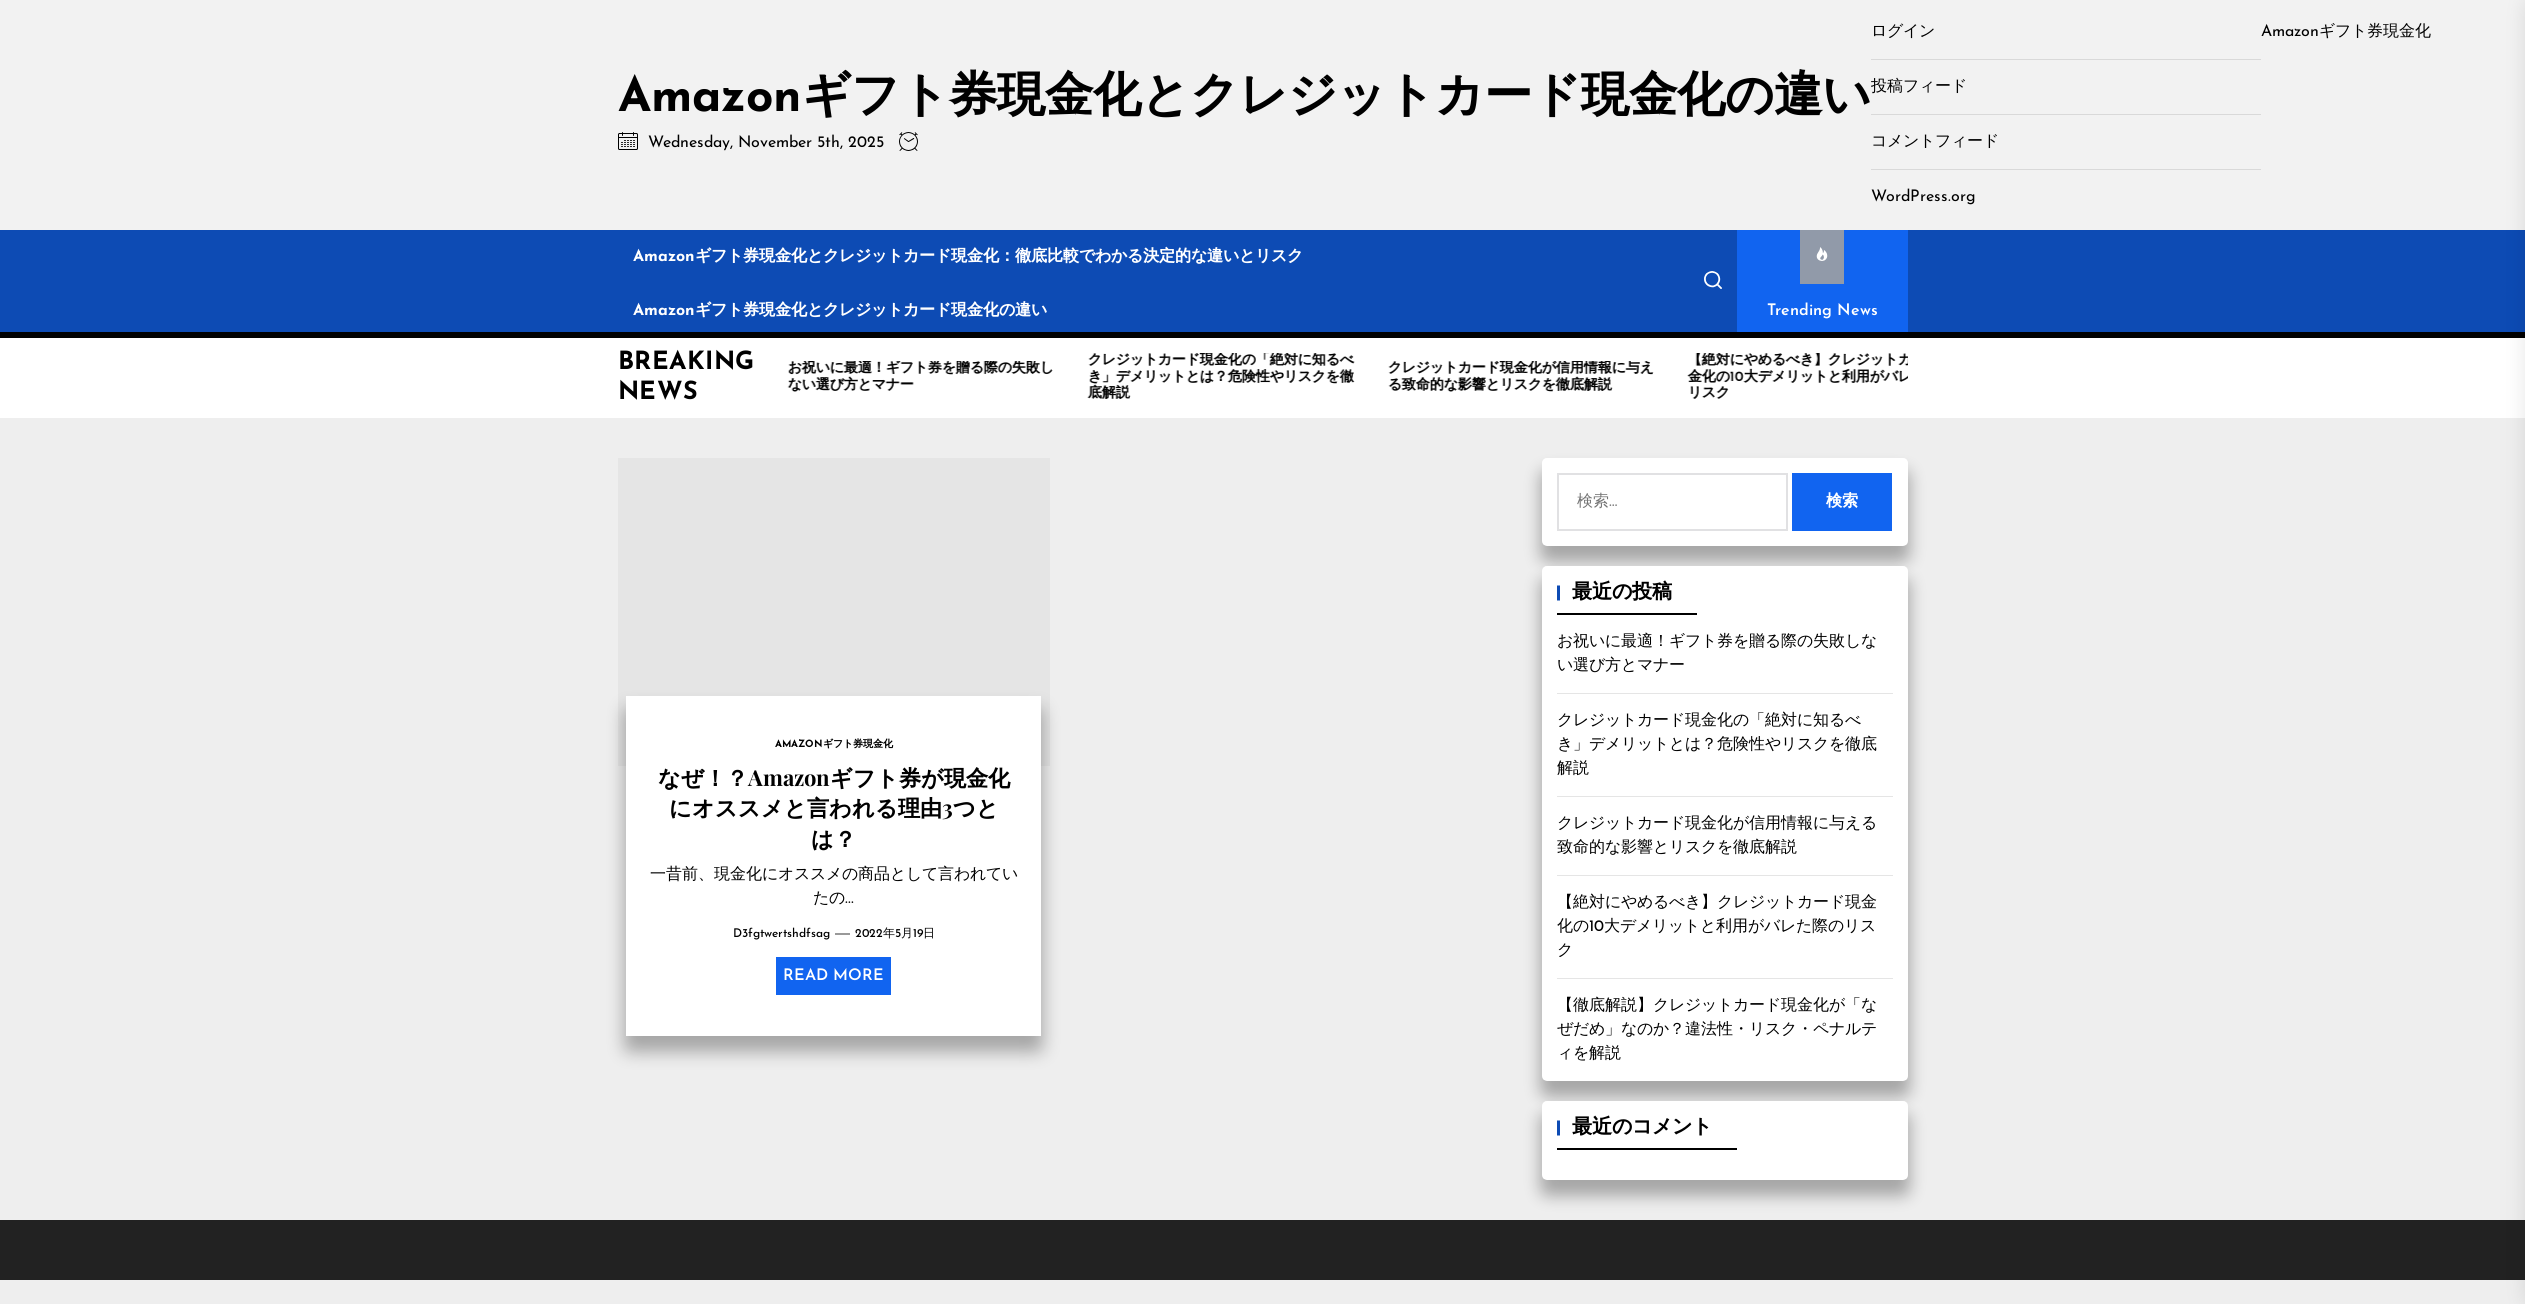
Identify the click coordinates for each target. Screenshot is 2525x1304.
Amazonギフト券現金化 (2346, 32)
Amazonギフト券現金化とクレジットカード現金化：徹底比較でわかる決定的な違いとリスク (968, 257)
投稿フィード (1919, 87)
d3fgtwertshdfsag (781, 934)
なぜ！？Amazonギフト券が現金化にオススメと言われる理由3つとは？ (834, 807)
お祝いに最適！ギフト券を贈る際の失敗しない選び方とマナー (1717, 654)
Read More (833, 976)
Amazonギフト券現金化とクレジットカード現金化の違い (1244, 99)
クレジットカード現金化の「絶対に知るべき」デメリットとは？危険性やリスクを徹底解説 (1717, 745)
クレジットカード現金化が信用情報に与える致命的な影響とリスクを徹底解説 (1717, 836)
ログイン (1903, 32)
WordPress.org (1923, 197)
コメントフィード (1935, 142)
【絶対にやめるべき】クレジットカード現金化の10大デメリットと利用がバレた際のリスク (1717, 927)
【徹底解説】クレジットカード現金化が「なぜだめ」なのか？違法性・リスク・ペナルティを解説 (1717, 1030)
